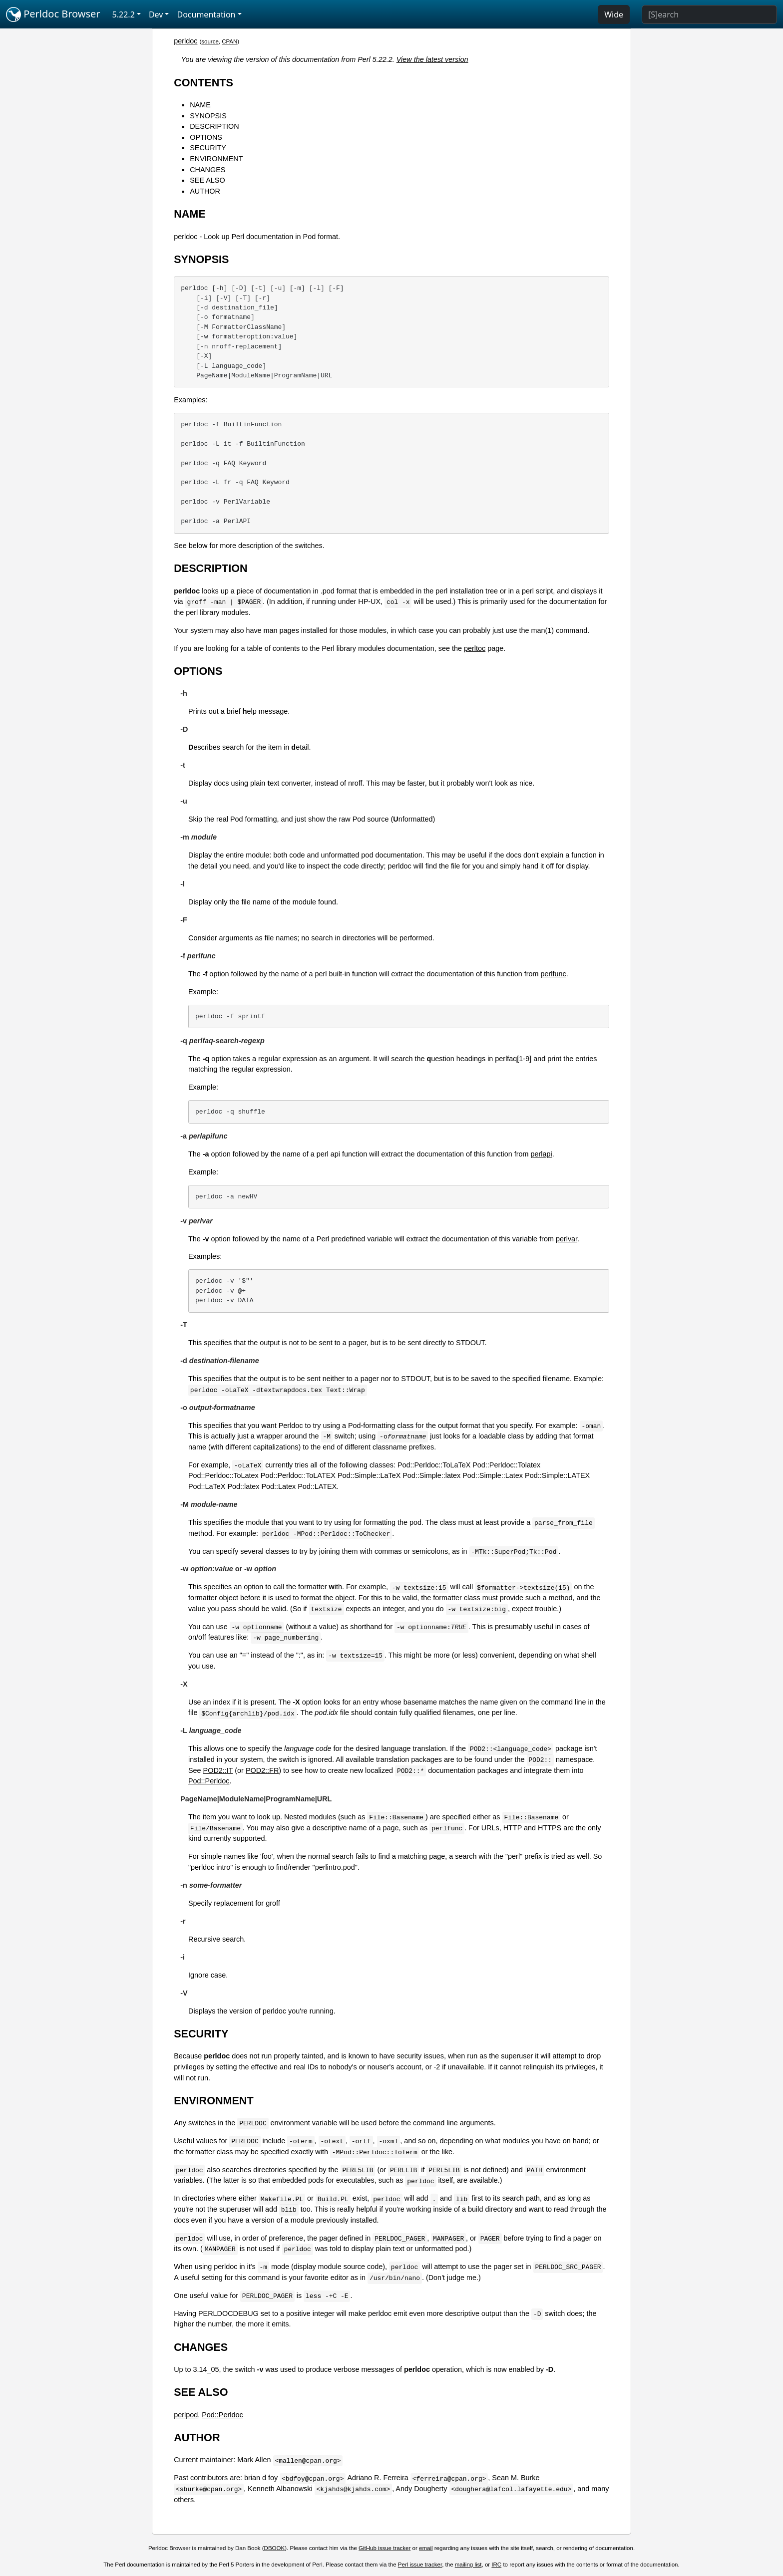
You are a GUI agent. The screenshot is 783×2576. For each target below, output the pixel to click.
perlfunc (553, 974)
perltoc (474, 648)
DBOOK (274, 2548)
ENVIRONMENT (216, 159)
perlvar (566, 1239)
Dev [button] (156, 14)
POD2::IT (218, 1770)
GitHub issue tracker (384, 2548)
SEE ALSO (207, 180)
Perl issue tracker (420, 2565)
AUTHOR (205, 191)
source (210, 41)
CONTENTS (203, 82)
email (426, 2548)
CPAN (229, 41)
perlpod (186, 2415)
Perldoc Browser (53, 14)
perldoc (185, 41)
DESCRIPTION (214, 126)
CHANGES (207, 170)
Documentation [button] (206, 14)
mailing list (468, 2565)
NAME (200, 105)
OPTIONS (206, 137)
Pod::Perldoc (208, 1781)
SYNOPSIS (208, 116)
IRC (496, 2565)
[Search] (709, 14)
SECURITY (208, 148)
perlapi (541, 1154)
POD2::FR (262, 1770)
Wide (613, 14)
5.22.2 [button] (123, 14)
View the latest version (432, 59)
